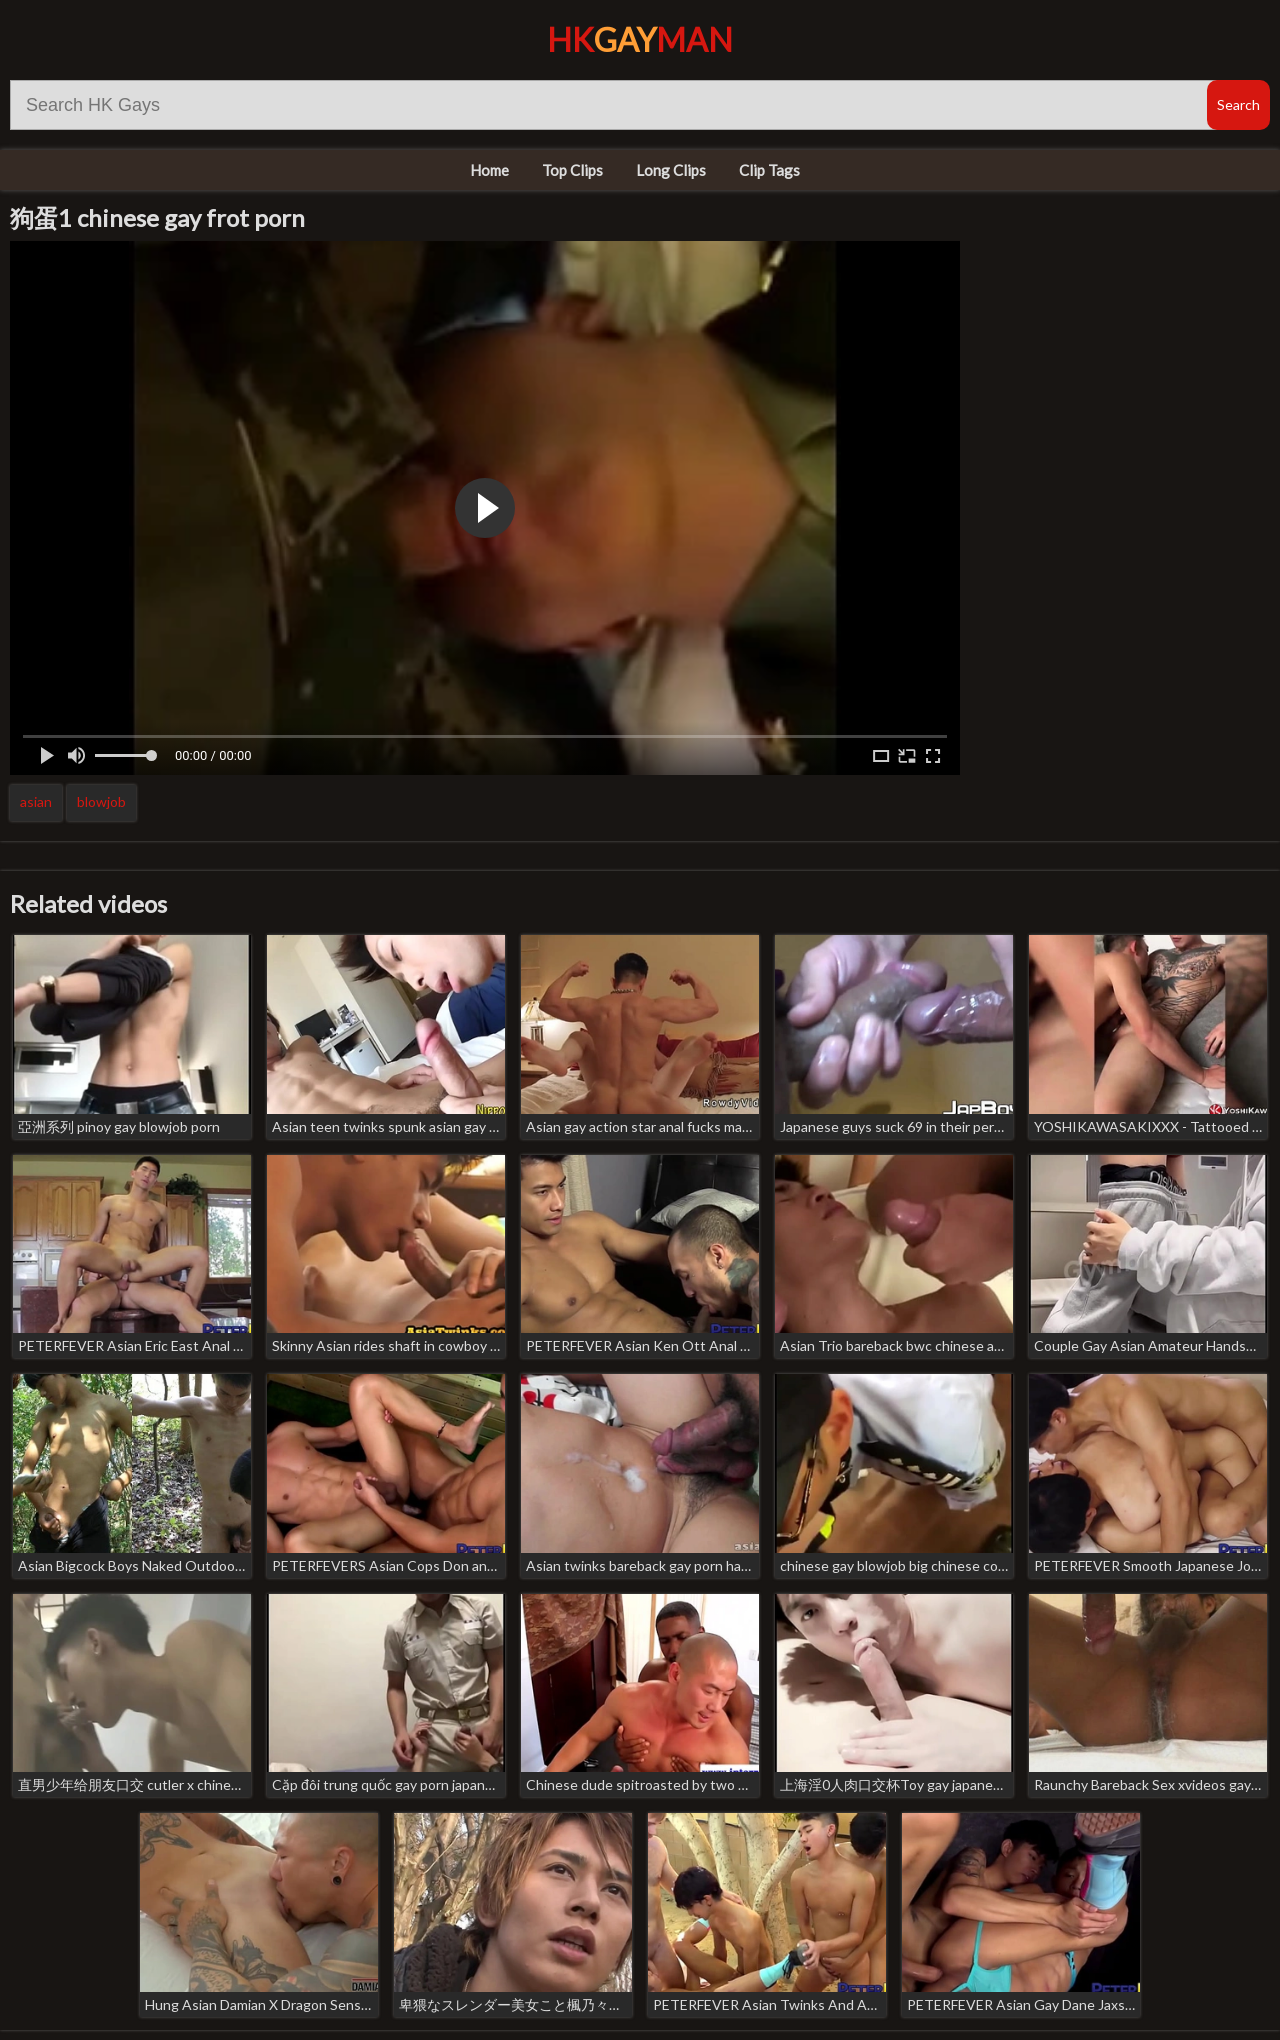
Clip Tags (769, 170)
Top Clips (572, 170)
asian (36, 801)
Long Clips (671, 170)
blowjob (101, 801)
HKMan (640, 39)
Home (489, 170)
